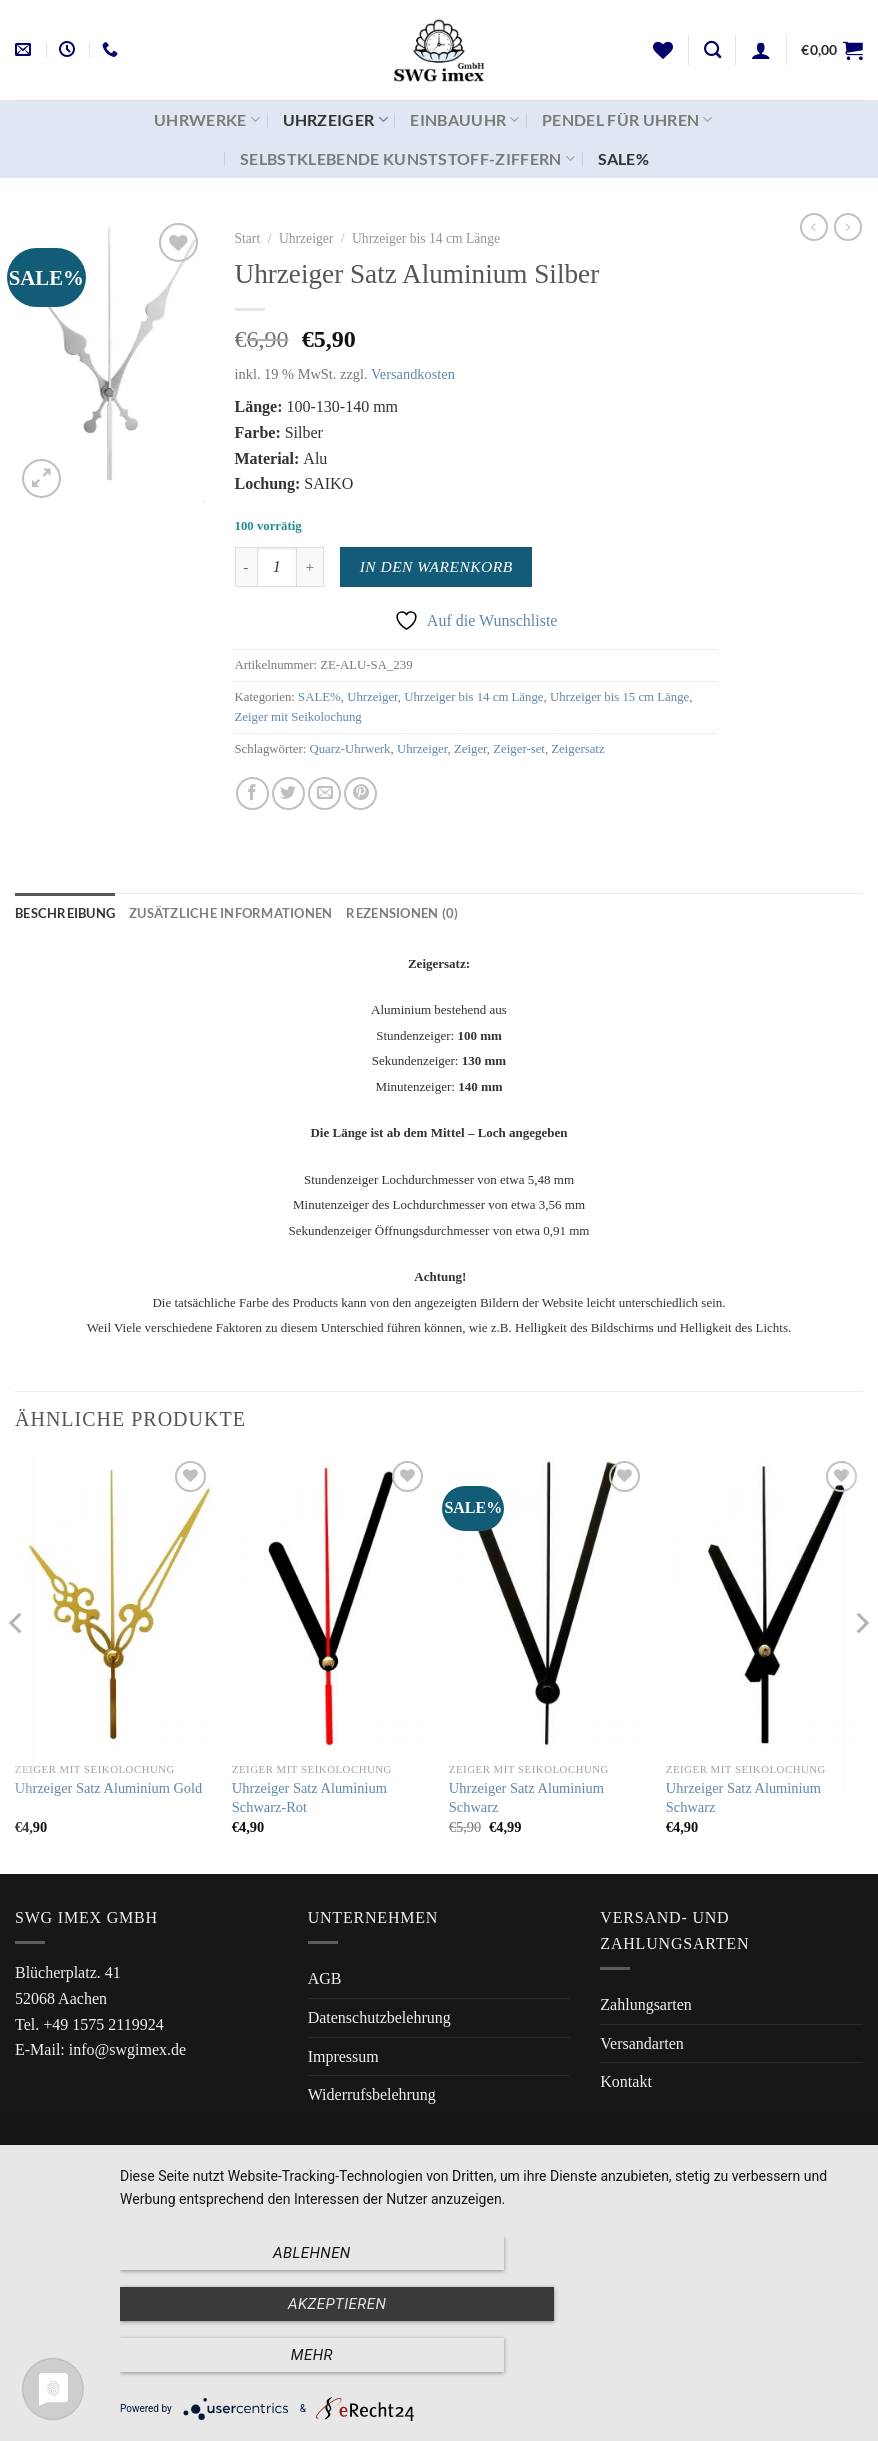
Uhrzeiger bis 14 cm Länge (426, 238)
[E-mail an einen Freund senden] (324, 793)
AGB (325, 1978)
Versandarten (642, 2043)
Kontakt (626, 2081)
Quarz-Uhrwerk (349, 749)
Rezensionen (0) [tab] (402, 913)
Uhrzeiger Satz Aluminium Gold (108, 1788)
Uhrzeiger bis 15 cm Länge (619, 697)
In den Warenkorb (436, 566)
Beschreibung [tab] (65, 913)
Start (248, 238)
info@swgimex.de (127, 2049)
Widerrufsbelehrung (372, 2094)
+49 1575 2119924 (103, 2024)
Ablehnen (231, 2357)
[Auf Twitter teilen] (288, 793)
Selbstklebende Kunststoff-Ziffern (407, 159)
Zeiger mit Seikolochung (298, 717)
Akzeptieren (489, 2357)
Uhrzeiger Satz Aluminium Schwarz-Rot (309, 1797)
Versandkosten (413, 374)
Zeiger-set (519, 749)
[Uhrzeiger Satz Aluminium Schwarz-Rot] (330, 1604)
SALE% (624, 158)
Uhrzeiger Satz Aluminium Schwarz (526, 1797)
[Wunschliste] (663, 50)
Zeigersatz (577, 749)
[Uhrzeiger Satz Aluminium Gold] (113, 1604)
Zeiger (470, 749)
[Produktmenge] (277, 567)
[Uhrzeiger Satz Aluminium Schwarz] (547, 1604)
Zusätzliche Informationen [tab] (230, 913)
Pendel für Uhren (627, 120)
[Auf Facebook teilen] (252, 793)
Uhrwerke (207, 120)
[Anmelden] (761, 50)
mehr (747, 2357)
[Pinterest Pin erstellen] (360, 793)
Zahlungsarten (646, 2004)
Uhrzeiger (335, 120)
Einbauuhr (464, 120)
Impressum (343, 2056)
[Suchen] (712, 50)
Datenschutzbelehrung (379, 2017)
